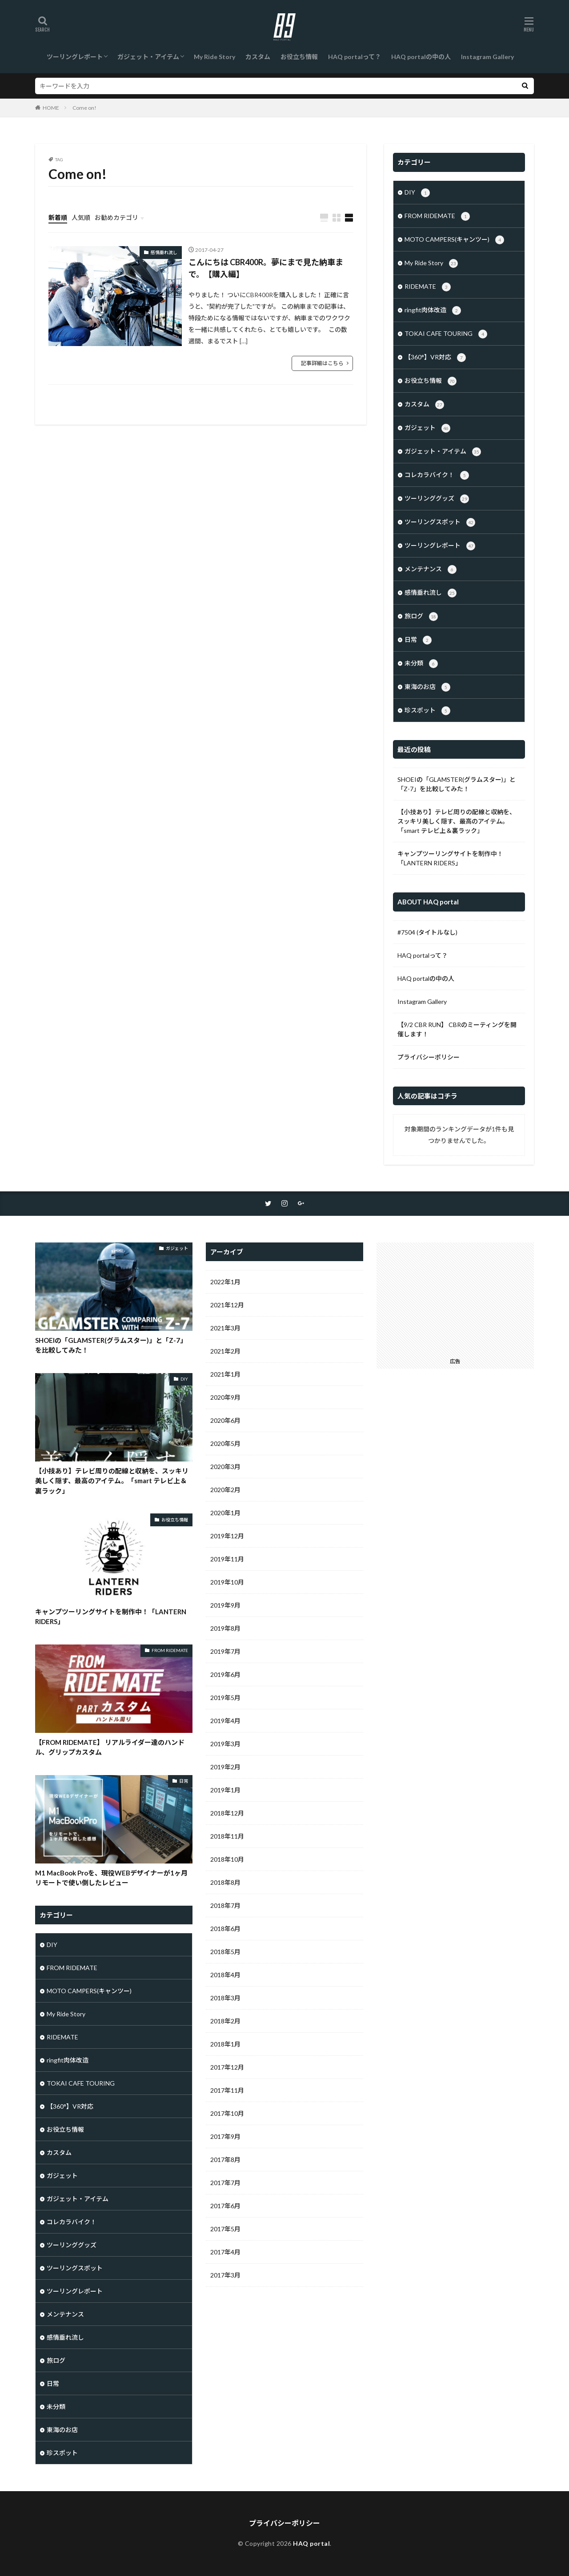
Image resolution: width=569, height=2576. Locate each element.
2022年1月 (225, 1282)
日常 (418, 640)
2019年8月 (225, 1628)
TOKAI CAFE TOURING (446, 334)
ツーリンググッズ (437, 498)
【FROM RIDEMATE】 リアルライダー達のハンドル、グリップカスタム (109, 1747)
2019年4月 (225, 1720)
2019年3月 (225, 1744)
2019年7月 (225, 1651)
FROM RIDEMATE (437, 216)
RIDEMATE (428, 287)
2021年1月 (225, 1374)
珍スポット (427, 710)
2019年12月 (227, 1536)
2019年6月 (225, 1674)
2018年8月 (225, 1882)
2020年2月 (225, 1489)
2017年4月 (225, 2252)
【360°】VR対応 (435, 357)
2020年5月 (225, 1443)
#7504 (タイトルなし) (427, 932)
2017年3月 (225, 2275)
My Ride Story (214, 56)
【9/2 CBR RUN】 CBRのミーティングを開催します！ (457, 1029)
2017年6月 (225, 2206)
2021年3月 (225, 1328)
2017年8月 (225, 2159)
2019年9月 (225, 1605)
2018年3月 (225, 1998)
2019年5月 (225, 1697)
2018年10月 (227, 1859)
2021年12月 (227, 1305)
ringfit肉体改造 (433, 310)
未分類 (421, 663)
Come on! (84, 107)
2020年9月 (225, 1397)
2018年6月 (225, 1928)
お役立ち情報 (299, 56)
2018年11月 (227, 1836)
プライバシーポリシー (428, 1057)
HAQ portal (311, 2543)
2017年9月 (225, 2136)
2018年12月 (227, 1813)
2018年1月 (225, 2044)
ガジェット (427, 428)
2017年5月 (225, 2229)
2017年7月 (225, 2182)
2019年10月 (227, 1582)
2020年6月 (225, 1420)
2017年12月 (227, 2067)
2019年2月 (225, 1767)
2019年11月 (227, 1559)
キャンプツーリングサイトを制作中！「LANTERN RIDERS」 (450, 858)
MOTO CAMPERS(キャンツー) (454, 239)
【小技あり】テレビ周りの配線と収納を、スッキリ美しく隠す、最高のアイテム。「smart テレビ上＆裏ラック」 (456, 821)
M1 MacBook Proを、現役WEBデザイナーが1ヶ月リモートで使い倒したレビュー (111, 1878)
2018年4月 (225, 1975)
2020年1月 (225, 1513)
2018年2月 (225, 2021)
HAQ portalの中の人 (421, 56)
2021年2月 (225, 1351)
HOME (51, 107)
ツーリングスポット (440, 522)
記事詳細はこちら (322, 363)
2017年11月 (227, 2090)
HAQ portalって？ (354, 56)
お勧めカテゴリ (116, 217)
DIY (417, 192)
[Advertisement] (455, 1298)
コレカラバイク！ (437, 475)
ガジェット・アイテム (148, 56)
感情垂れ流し (164, 252)
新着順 (57, 217)
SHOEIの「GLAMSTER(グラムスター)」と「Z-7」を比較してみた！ (456, 784)
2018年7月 (225, 1905)
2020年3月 (225, 1466)
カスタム (257, 56)
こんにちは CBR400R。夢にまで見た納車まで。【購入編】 (265, 268)
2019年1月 (225, 1790)
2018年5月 (225, 1951)
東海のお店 (427, 687)
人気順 (81, 217)
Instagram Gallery (487, 56)
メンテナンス (431, 569)
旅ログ (421, 616)
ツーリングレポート (75, 56)
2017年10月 (227, 2113)
